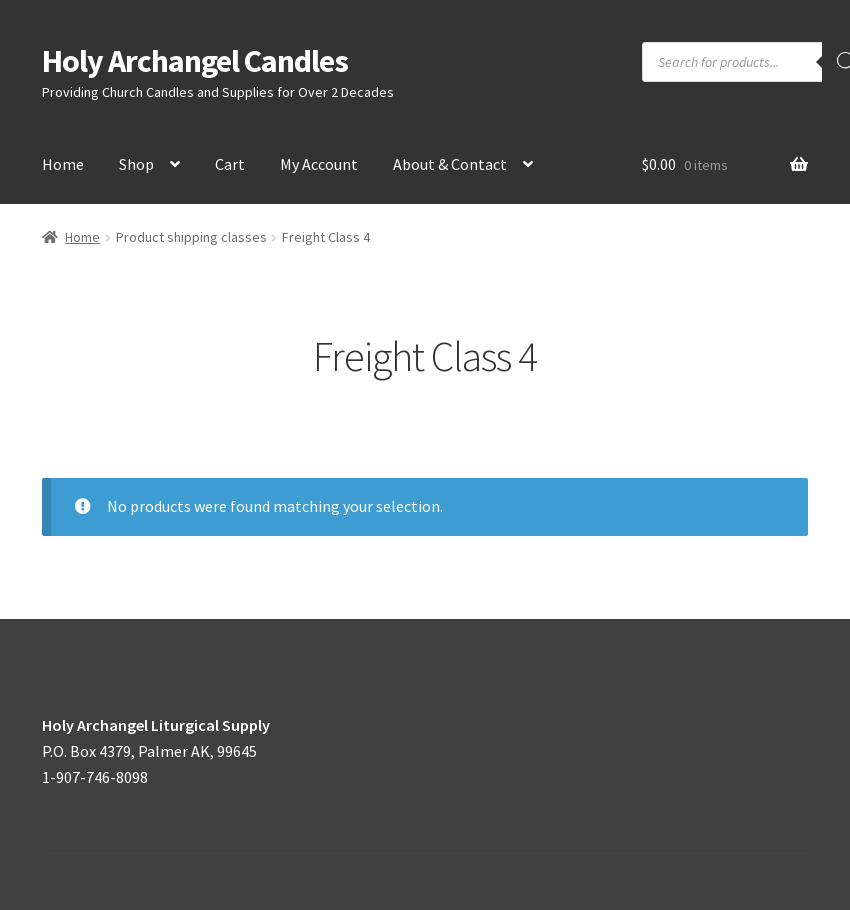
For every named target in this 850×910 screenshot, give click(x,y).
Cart (230, 164)
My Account (319, 164)
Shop (136, 164)
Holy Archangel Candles (195, 61)
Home (63, 164)
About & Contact (450, 164)
